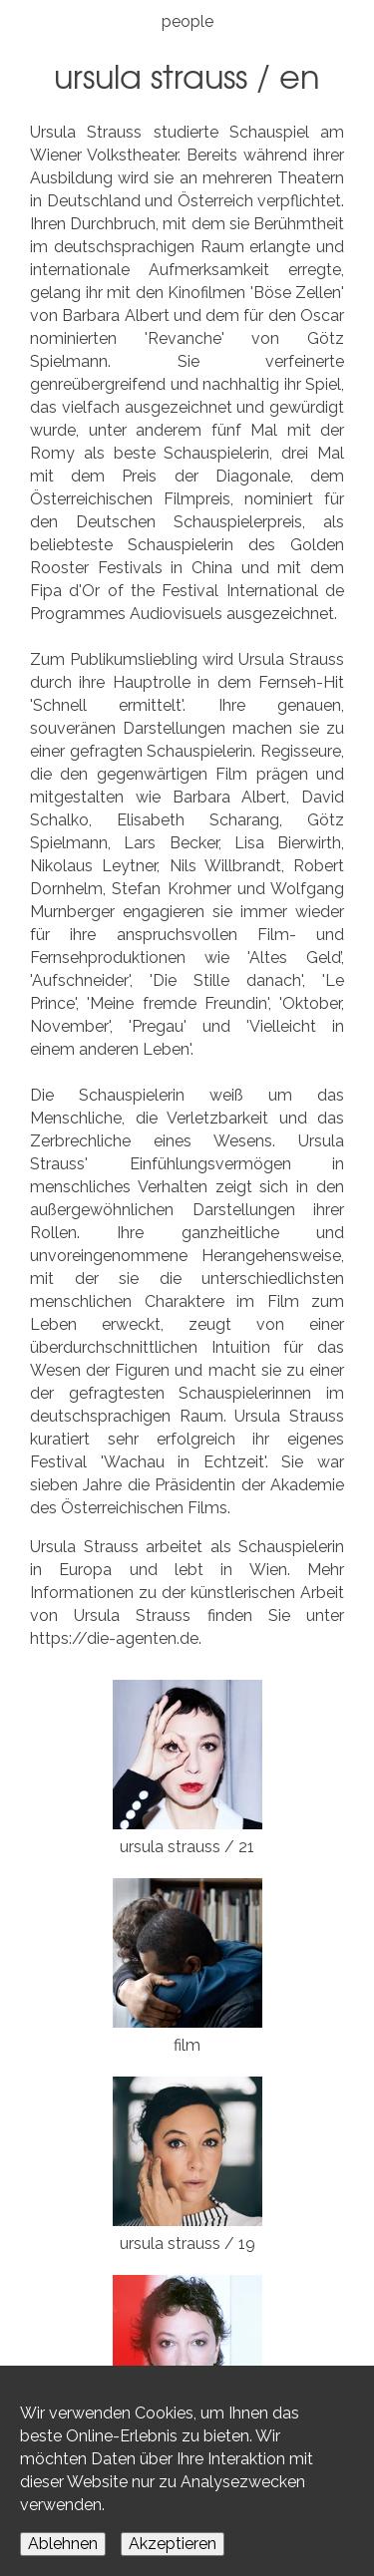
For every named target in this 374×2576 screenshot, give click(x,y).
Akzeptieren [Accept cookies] (172, 2543)
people (187, 21)
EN (299, 75)
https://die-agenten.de (114, 1638)
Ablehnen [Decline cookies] (63, 2543)
